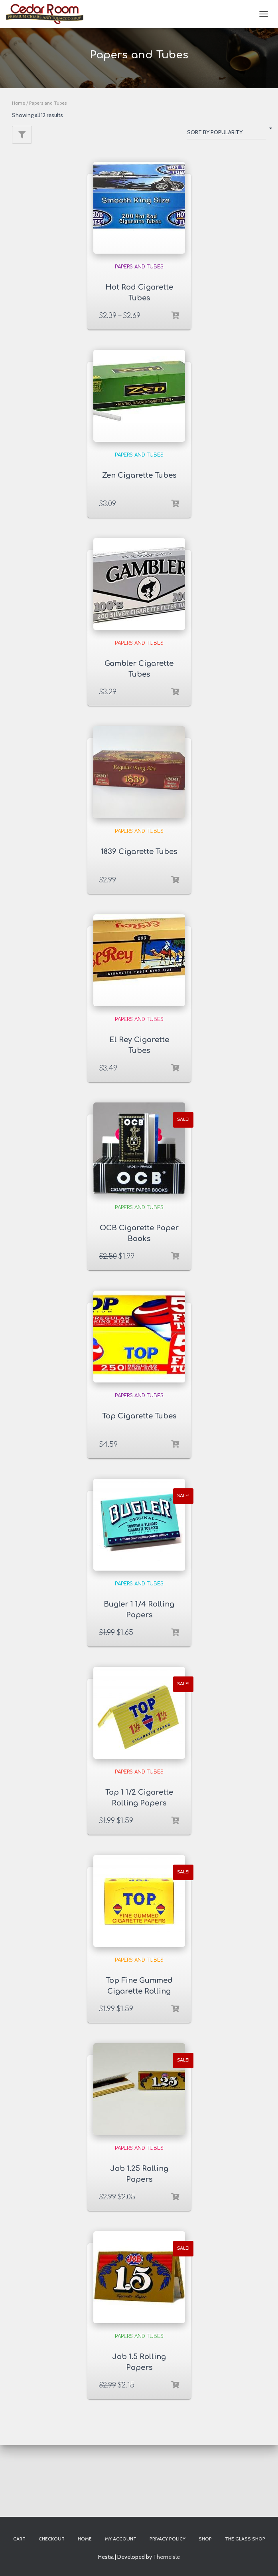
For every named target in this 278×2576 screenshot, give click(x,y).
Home (18, 103)
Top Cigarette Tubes (139, 1416)
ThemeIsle (166, 2556)
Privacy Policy (167, 2539)
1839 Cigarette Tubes (139, 852)
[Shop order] (226, 134)
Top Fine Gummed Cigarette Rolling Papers (139, 1991)
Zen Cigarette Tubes (139, 475)
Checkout (52, 2539)
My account (120, 2539)
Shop (205, 2539)
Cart (19, 2539)
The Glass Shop (245, 2539)
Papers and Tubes (139, 267)
